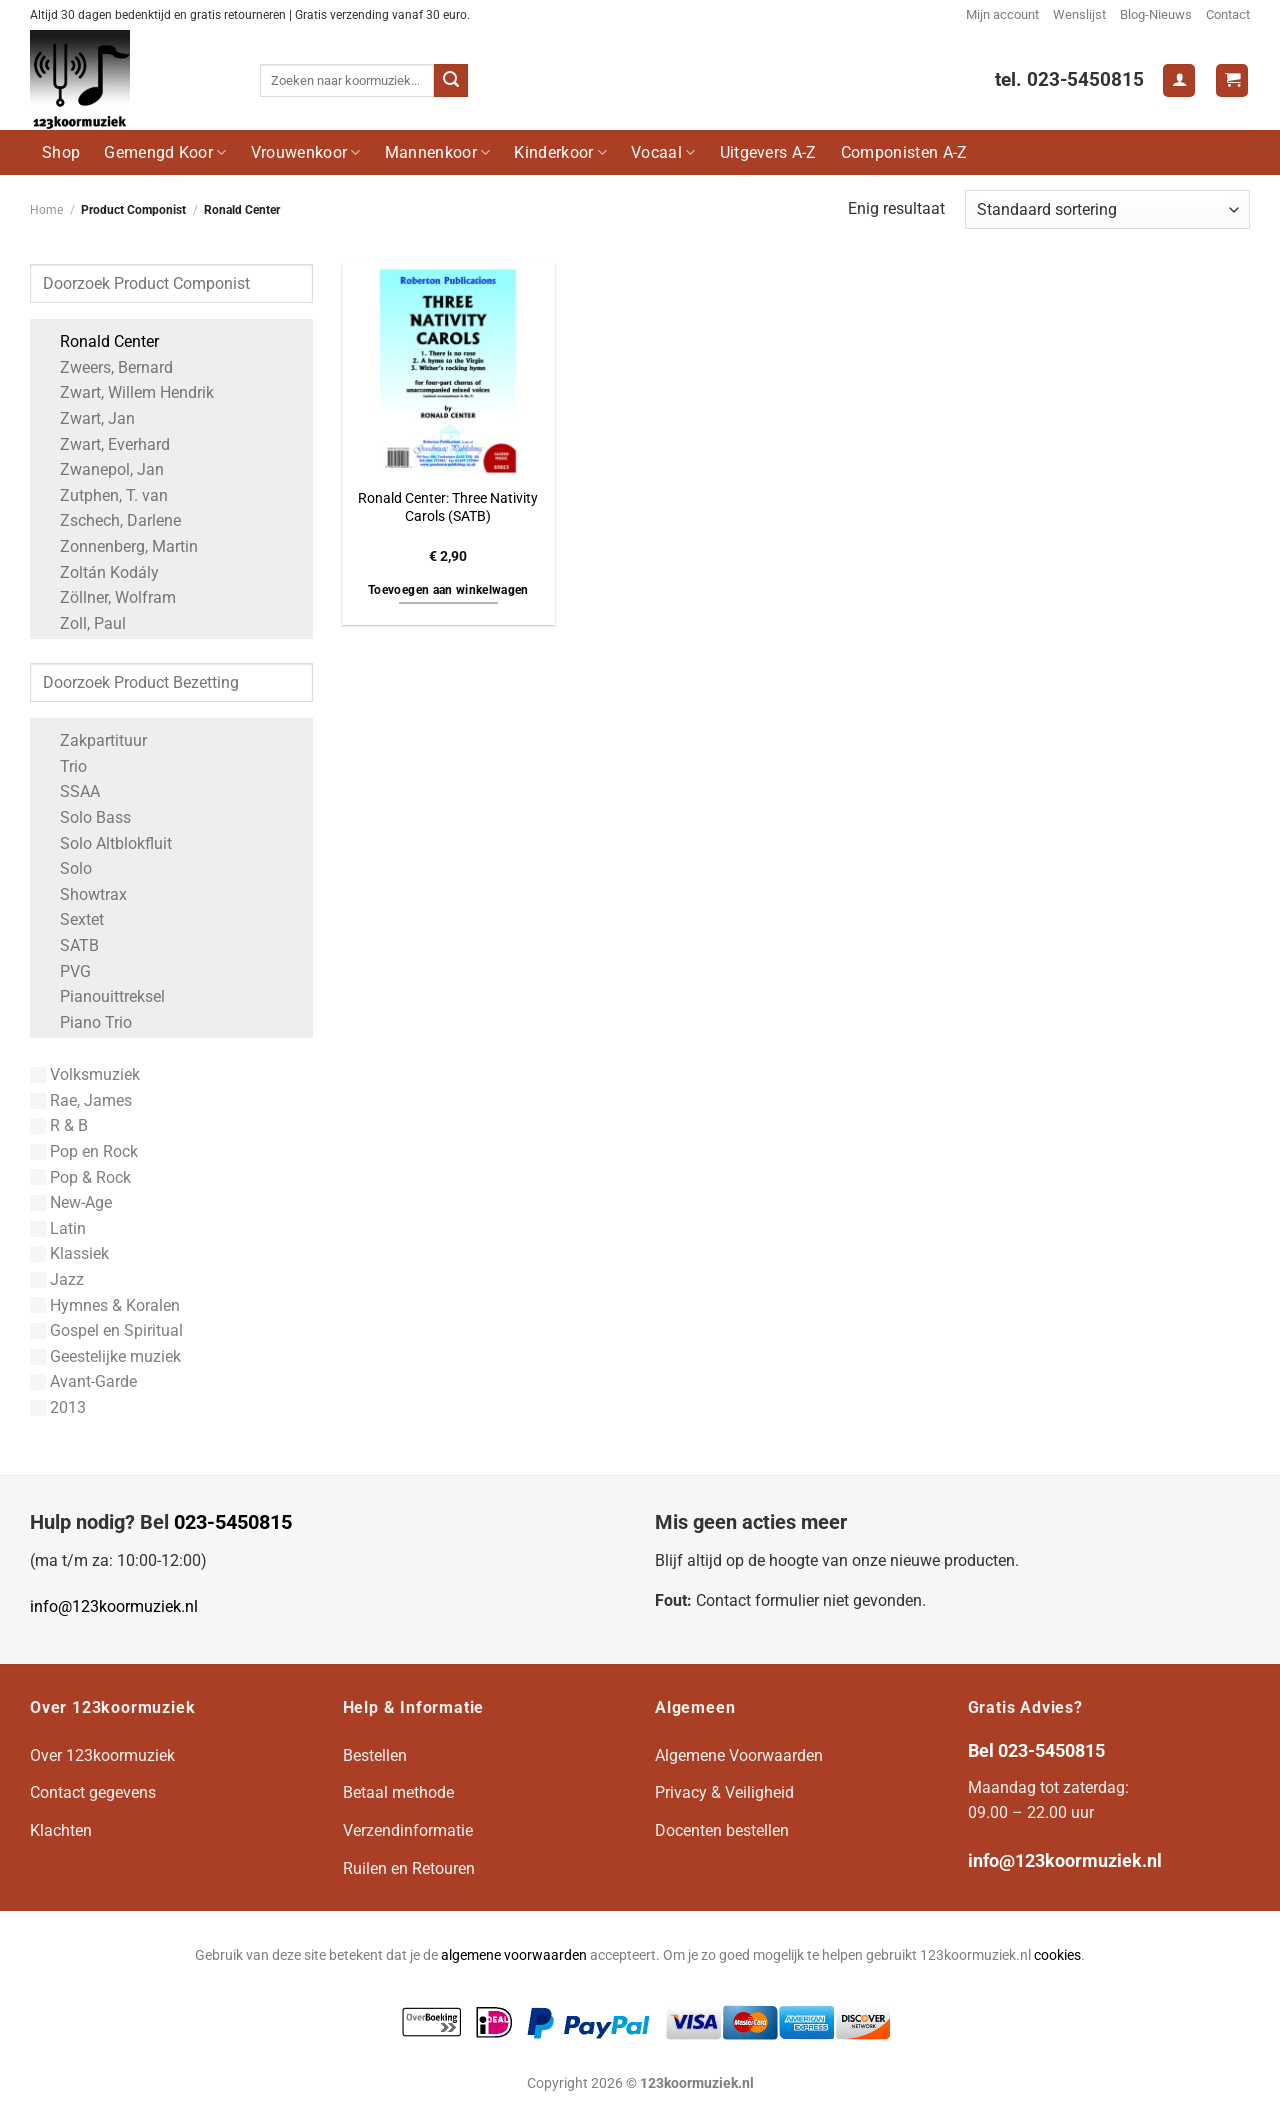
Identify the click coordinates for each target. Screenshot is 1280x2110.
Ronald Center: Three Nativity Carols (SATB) (448, 508)
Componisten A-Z (904, 152)
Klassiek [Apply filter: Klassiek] (69, 1253)
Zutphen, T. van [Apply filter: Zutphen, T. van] (104, 495)
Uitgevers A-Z (768, 152)
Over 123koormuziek (102, 1755)
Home (46, 210)
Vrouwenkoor (306, 152)
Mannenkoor (438, 152)
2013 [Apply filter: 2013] (58, 1407)
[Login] (1179, 80)
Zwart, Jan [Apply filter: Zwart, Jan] (87, 418)
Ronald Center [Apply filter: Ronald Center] (99, 341)
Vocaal (663, 152)
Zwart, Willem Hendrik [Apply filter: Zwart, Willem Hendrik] (127, 392)
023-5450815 (233, 1522)
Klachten (61, 1830)
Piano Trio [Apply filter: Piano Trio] (86, 1022)
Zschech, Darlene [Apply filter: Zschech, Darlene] (110, 520)
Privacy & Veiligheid (724, 1792)
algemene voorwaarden (514, 1955)
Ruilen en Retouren (409, 1868)
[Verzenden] (451, 81)
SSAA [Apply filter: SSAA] (70, 791)
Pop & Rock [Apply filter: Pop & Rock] (80, 1177)
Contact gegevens (93, 1792)
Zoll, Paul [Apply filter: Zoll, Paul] (83, 623)
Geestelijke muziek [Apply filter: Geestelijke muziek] (105, 1356)
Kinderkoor (560, 152)
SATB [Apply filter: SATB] (69, 945)
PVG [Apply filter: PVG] (65, 971)
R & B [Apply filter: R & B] (59, 1125)
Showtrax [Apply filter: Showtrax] (83, 894)
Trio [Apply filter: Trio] (63, 766)
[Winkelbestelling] (1107, 209)
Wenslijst (1079, 14)
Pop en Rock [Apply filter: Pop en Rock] (84, 1151)
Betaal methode (398, 1792)
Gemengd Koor (165, 152)
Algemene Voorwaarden (739, 1755)
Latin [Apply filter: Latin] (58, 1228)
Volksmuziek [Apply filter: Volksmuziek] (85, 1074)
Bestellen (375, 1755)
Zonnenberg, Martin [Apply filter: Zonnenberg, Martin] (119, 546)
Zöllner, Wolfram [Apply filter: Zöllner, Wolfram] (108, 597)
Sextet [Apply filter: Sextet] (72, 919)
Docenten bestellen (722, 1830)
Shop (61, 152)
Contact (1228, 14)
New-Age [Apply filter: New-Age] (71, 1202)
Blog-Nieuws (1156, 14)
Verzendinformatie (408, 1830)
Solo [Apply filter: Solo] (66, 868)
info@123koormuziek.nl (114, 1606)
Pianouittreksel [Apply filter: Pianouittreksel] (102, 996)
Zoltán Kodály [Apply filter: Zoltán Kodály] (99, 572)
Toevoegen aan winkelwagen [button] (448, 590)
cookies (1057, 1955)
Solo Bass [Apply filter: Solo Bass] (85, 817)
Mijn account (1002, 14)
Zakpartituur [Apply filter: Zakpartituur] (93, 740)
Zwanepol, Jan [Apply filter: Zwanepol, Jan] (102, 469)
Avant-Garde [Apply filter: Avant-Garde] (83, 1381)
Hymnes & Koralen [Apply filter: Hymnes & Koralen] (105, 1305)
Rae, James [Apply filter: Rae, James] (81, 1100)
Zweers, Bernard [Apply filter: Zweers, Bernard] (106, 367)
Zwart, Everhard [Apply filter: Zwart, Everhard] (105, 444)
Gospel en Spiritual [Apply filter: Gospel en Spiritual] (106, 1330)
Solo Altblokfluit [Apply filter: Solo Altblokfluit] (106, 843)
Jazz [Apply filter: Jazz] (57, 1279)
